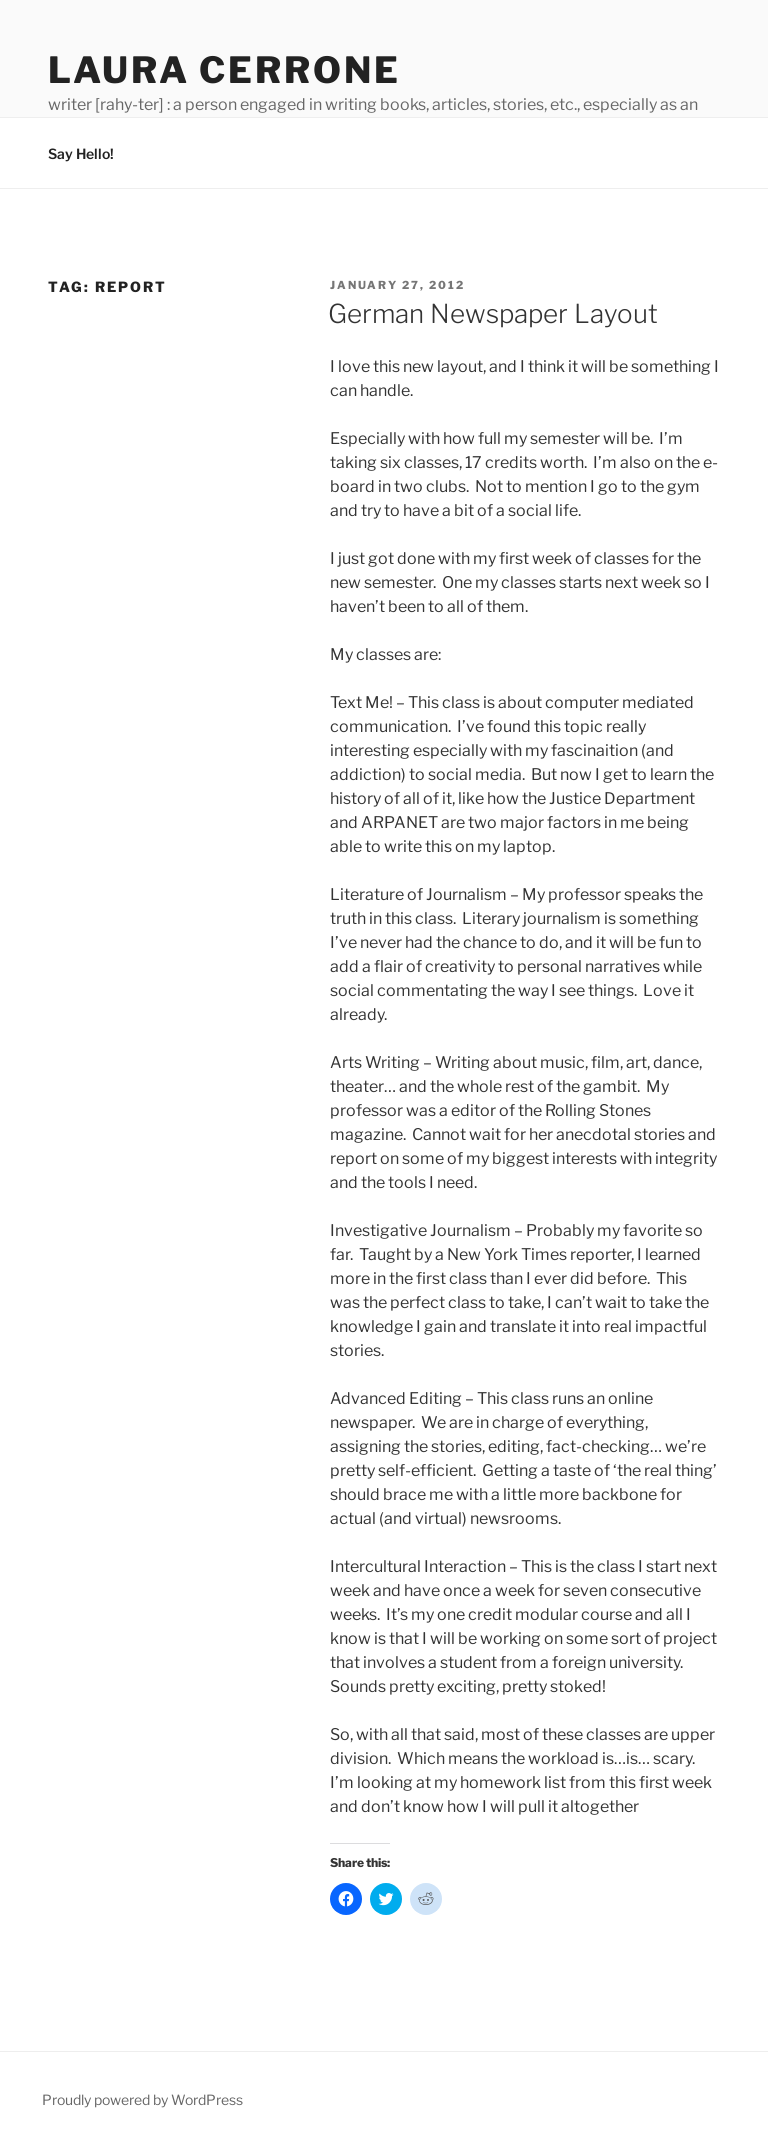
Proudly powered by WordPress (142, 2099)
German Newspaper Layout (493, 313)
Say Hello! (81, 153)
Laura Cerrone (224, 70)
